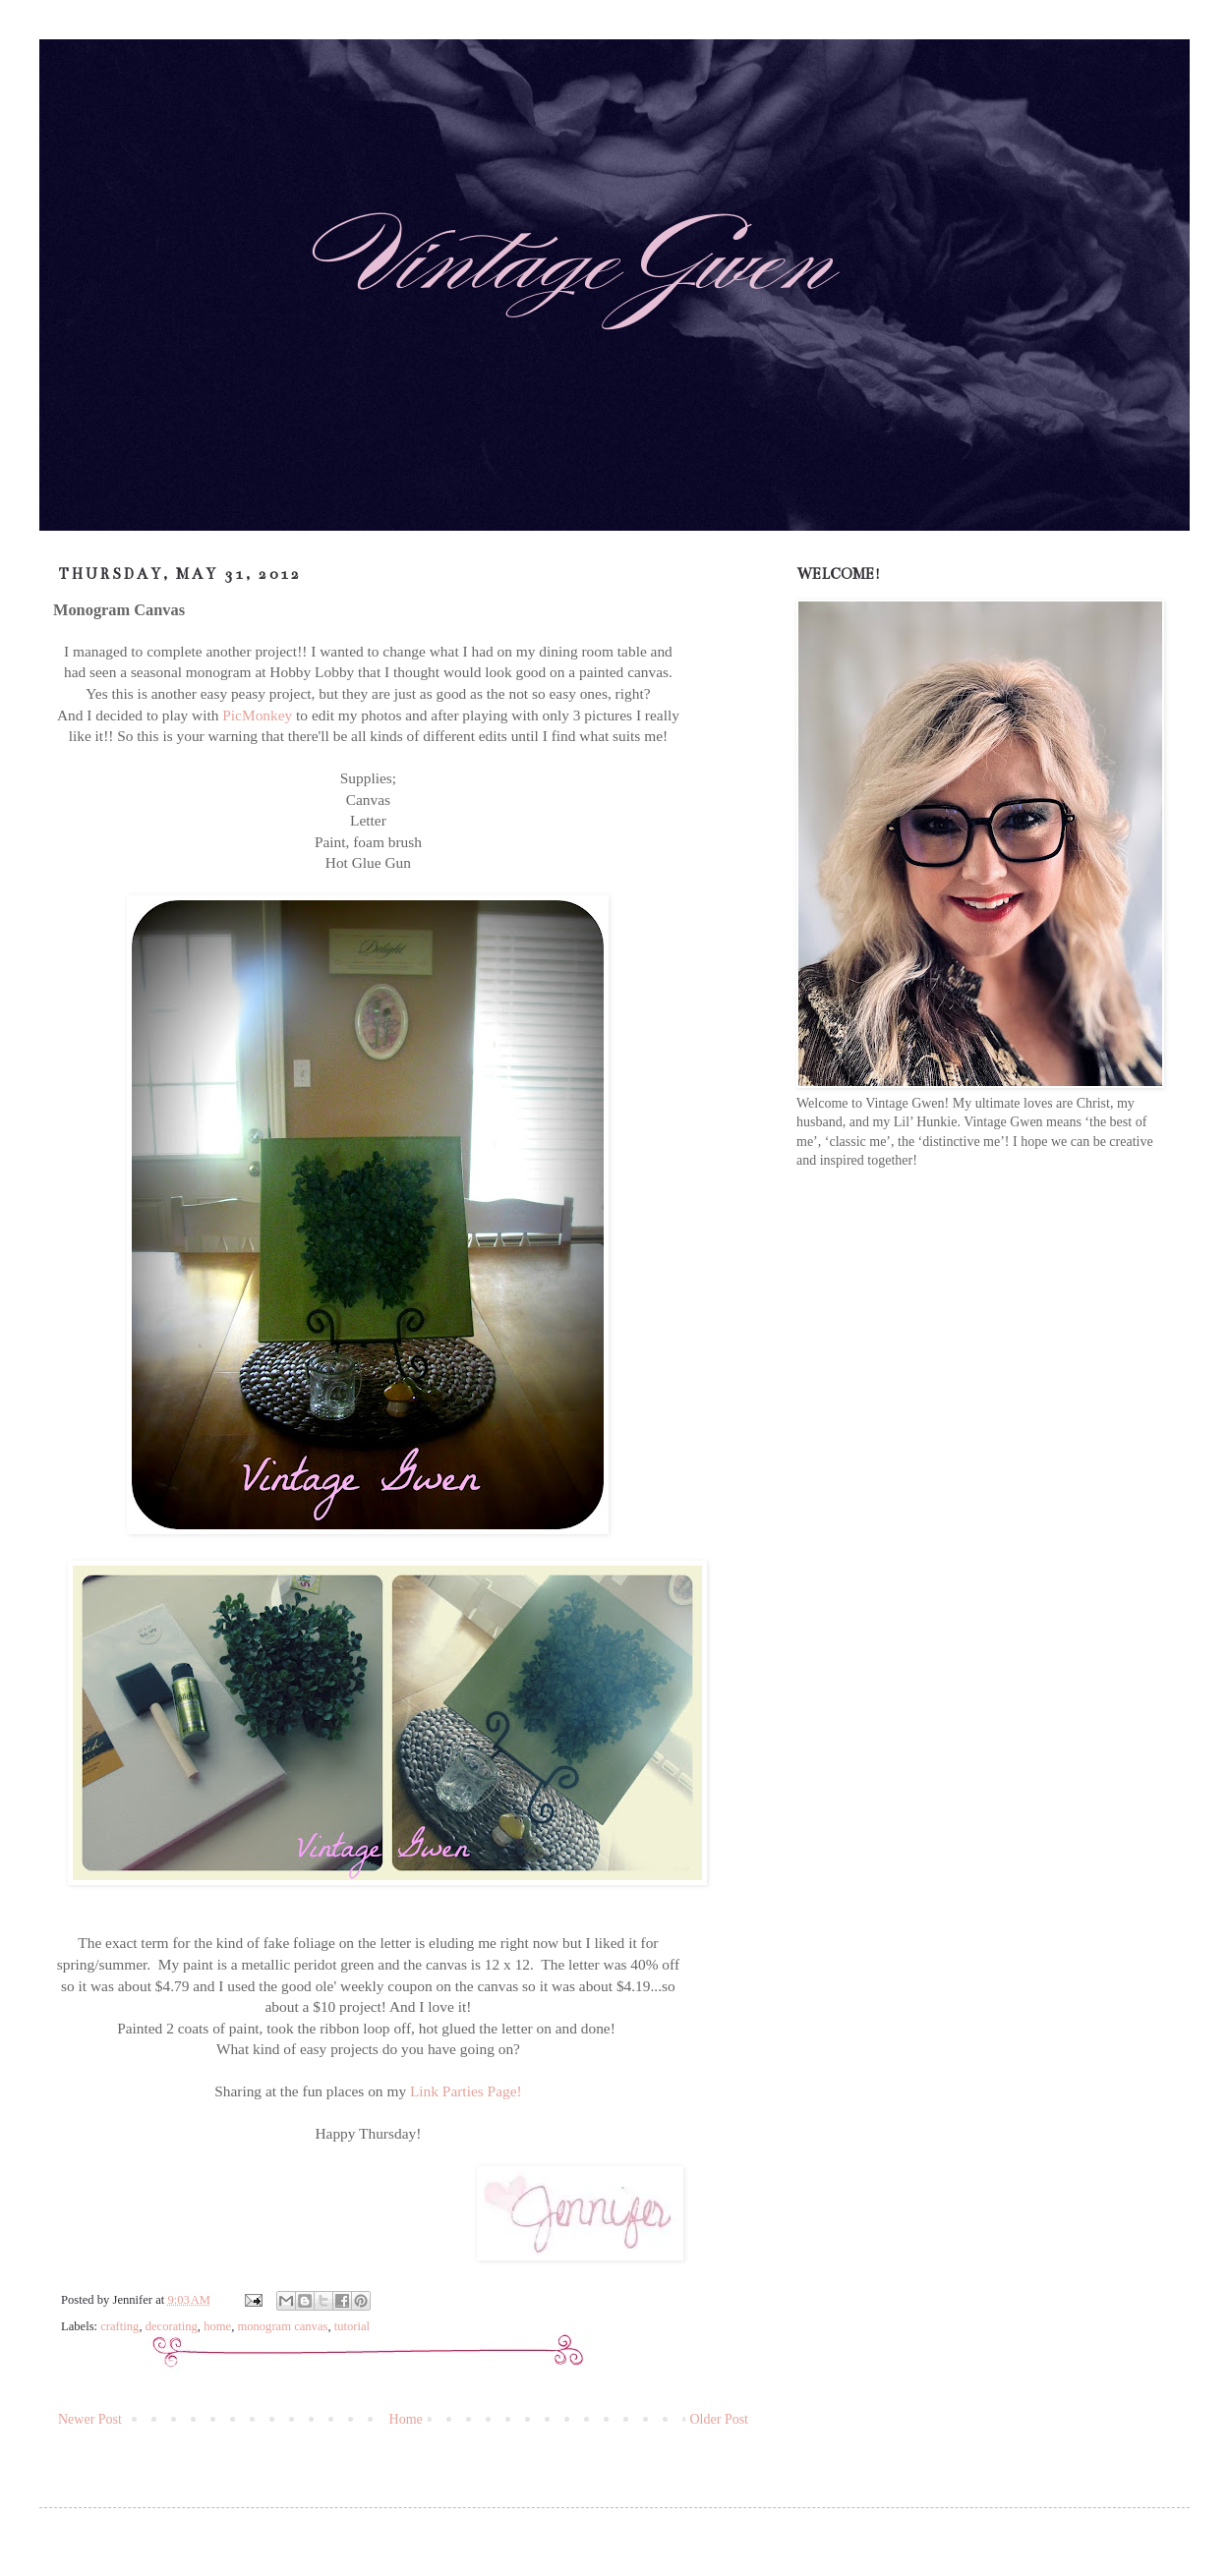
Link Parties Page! (466, 2091)
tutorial (352, 2326)
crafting (119, 2326)
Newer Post (90, 2419)
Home (406, 2419)
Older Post (719, 2419)
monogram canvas (282, 2326)
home (217, 2326)
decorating (172, 2326)
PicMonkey (259, 715)
